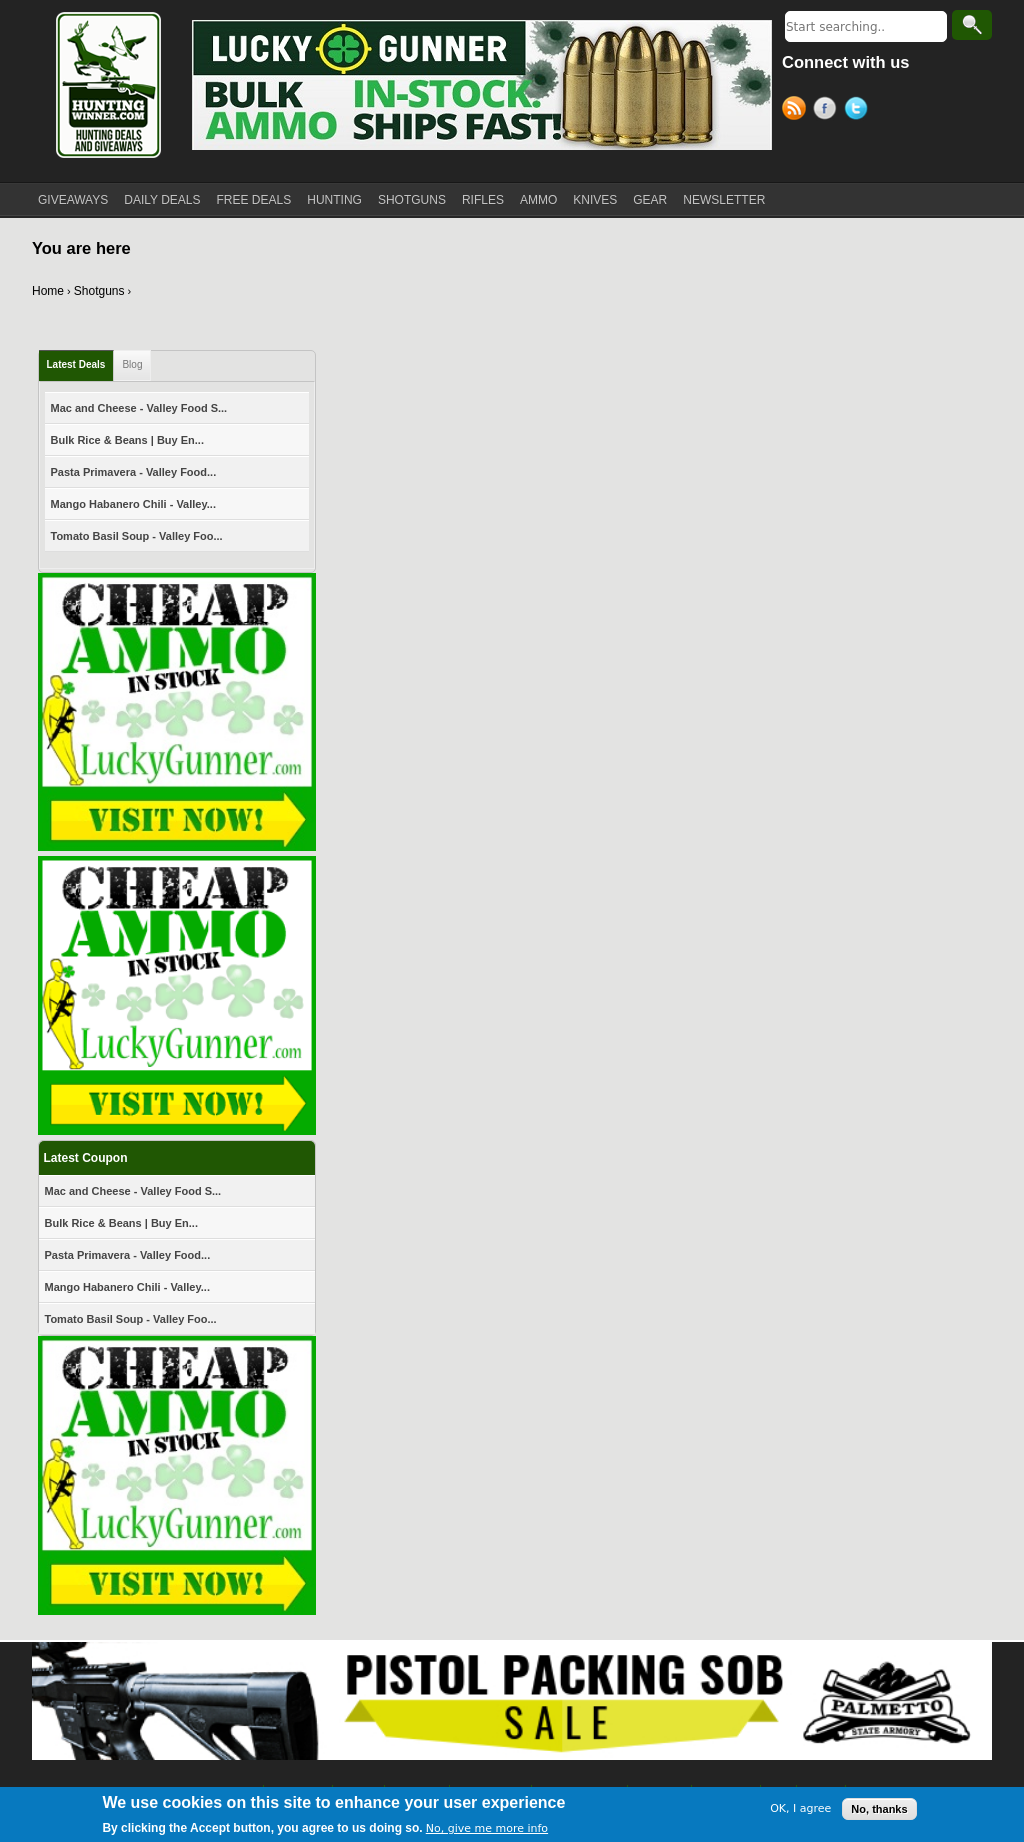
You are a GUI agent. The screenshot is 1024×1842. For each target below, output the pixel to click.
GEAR (650, 200)
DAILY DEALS (162, 200)
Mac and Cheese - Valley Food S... (139, 408)
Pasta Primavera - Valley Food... (134, 472)
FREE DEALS (254, 200)
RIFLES (483, 200)
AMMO (538, 200)
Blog (132, 364)
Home (48, 291)
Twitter (859, 111)
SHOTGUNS (412, 200)
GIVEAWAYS (73, 200)
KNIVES (595, 200)
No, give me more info (487, 1828)
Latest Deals (76, 364)
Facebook (828, 111)
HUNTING (334, 200)
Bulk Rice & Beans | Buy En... (127, 440)
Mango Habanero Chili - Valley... (133, 504)
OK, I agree (800, 1808)
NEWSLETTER (724, 200)
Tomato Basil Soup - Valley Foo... (137, 536)
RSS (797, 111)
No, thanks (879, 1809)
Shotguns (99, 291)
